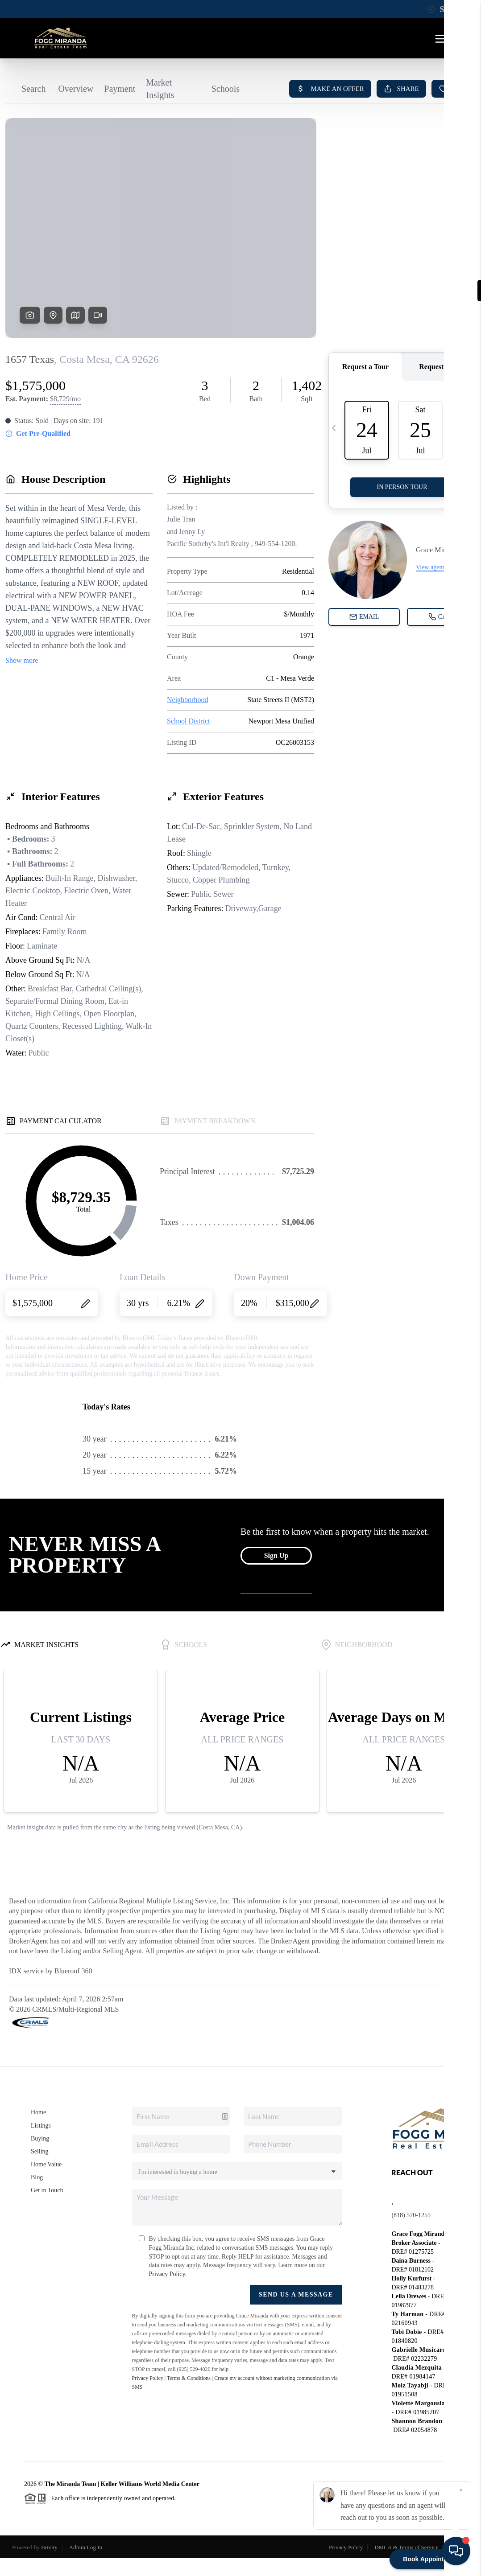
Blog (37, 2177)
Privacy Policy (167, 2274)
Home (38, 2112)
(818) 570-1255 (411, 2215)
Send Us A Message (296, 2294)
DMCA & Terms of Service (406, 2547)
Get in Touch (47, 2190)
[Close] (460, 2490)
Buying (40, 2138)
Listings (41, 2125)
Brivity (49, 2547)
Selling (40, 2151)
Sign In (445, 9)
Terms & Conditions (189, 2378)
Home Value (46, 2164)
